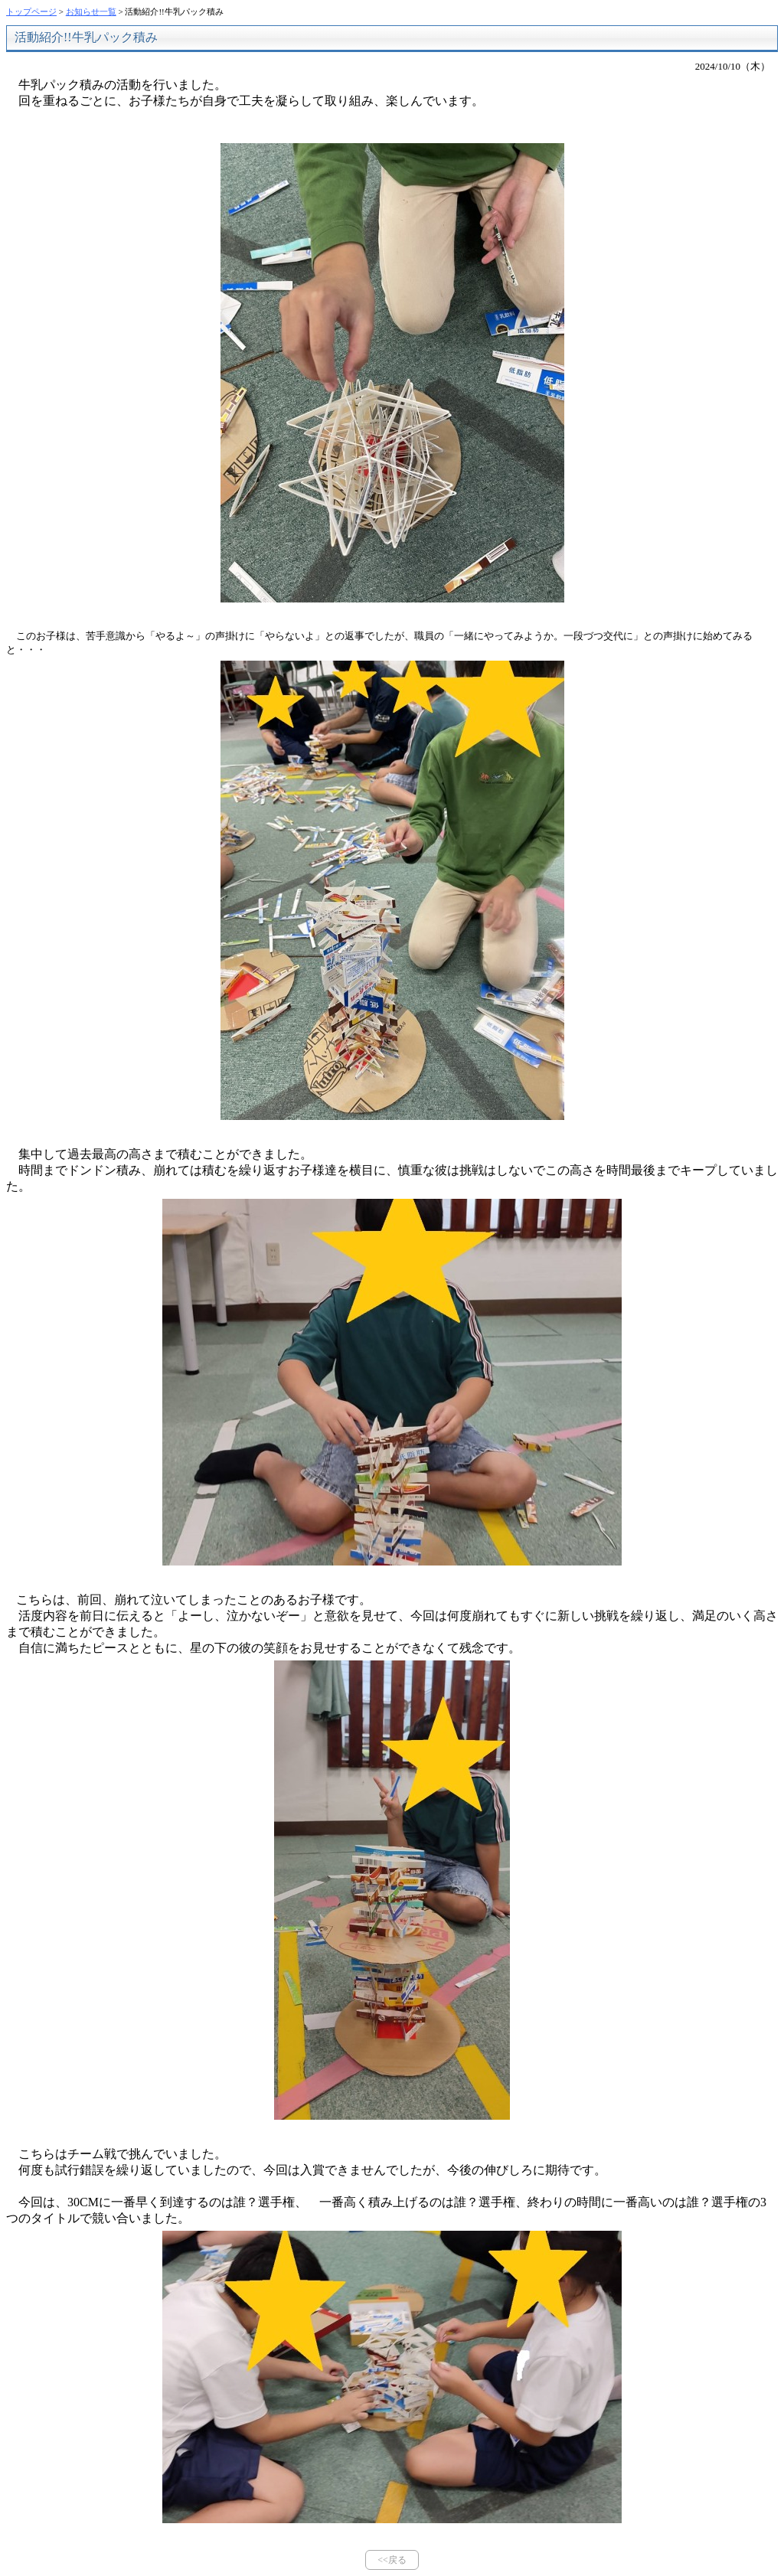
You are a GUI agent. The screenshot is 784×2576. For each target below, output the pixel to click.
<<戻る (392, 2560)
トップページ (31, 11)
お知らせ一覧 (91, 11)
